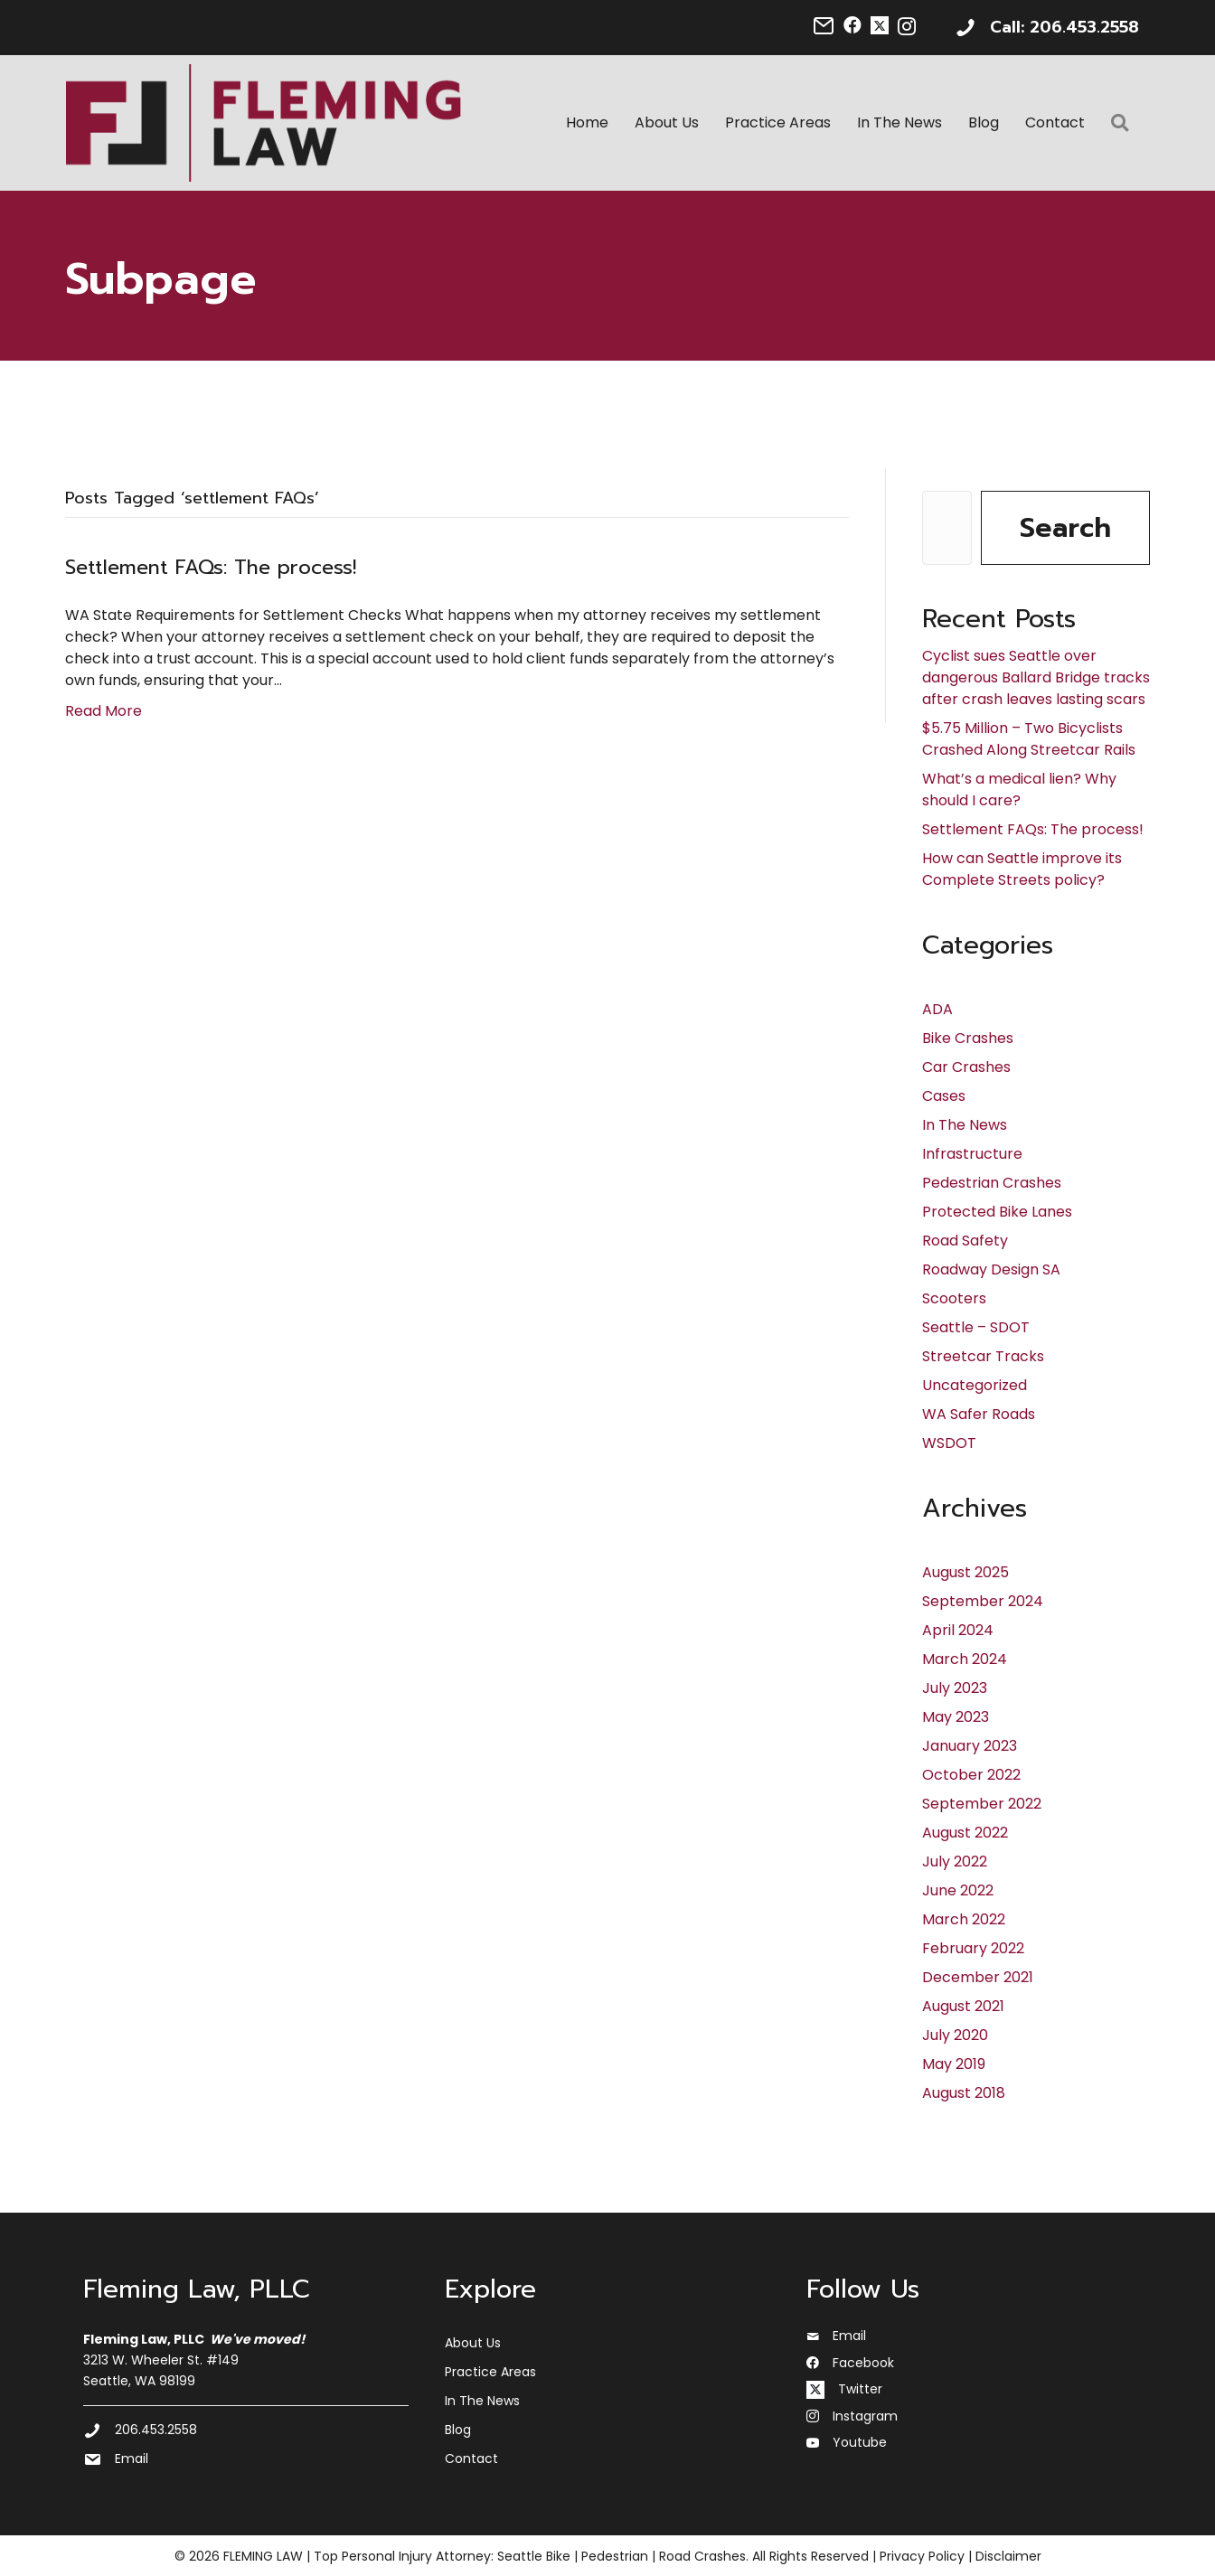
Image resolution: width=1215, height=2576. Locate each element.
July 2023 (954, 1688)
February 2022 (973, 1949)
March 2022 (963, 1920)
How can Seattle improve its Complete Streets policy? (1022, 870)
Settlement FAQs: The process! (210, 568)
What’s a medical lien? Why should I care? (1019, 790)
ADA (937, 1010)
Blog (984, 123)
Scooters (954, 1299)
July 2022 (954, 1862)
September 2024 (982, 1602)
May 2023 (955, 1717)
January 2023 (969, 1746)
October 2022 (971, 1775)
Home (588, 123)
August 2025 (965, 1573)
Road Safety (965, 1241)
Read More (103, 711)
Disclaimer (1008, 2557)
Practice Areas (779, 123)
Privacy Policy (922, 2557)
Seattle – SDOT (976, 1328)
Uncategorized (974, 1386)
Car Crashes (966, 1068)
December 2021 (977, 1978)
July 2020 (955, 2036)
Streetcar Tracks (983, 1357)
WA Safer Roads (978, 1415)
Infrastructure (972, 1154)
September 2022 (981, 1804)
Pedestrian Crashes (991, 1183)
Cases (943, 1096)
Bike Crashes (967, 1039)
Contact (1056, 123)
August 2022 (965, 1833)
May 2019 (953, 2064)
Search (1065, 529)
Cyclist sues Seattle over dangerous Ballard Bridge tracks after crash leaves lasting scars (1036, 678)
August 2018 (963, 2093)
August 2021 (963, 2007)
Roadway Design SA (991, 1270)
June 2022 (958, 1891)
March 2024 (964, 1660)
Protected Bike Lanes (997, 1212)
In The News (900, 123)
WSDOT (949, 1444)
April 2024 (958, 1631)
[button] (1124, 124)
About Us (668, 123)
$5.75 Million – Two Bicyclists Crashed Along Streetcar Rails (1028, 740)
